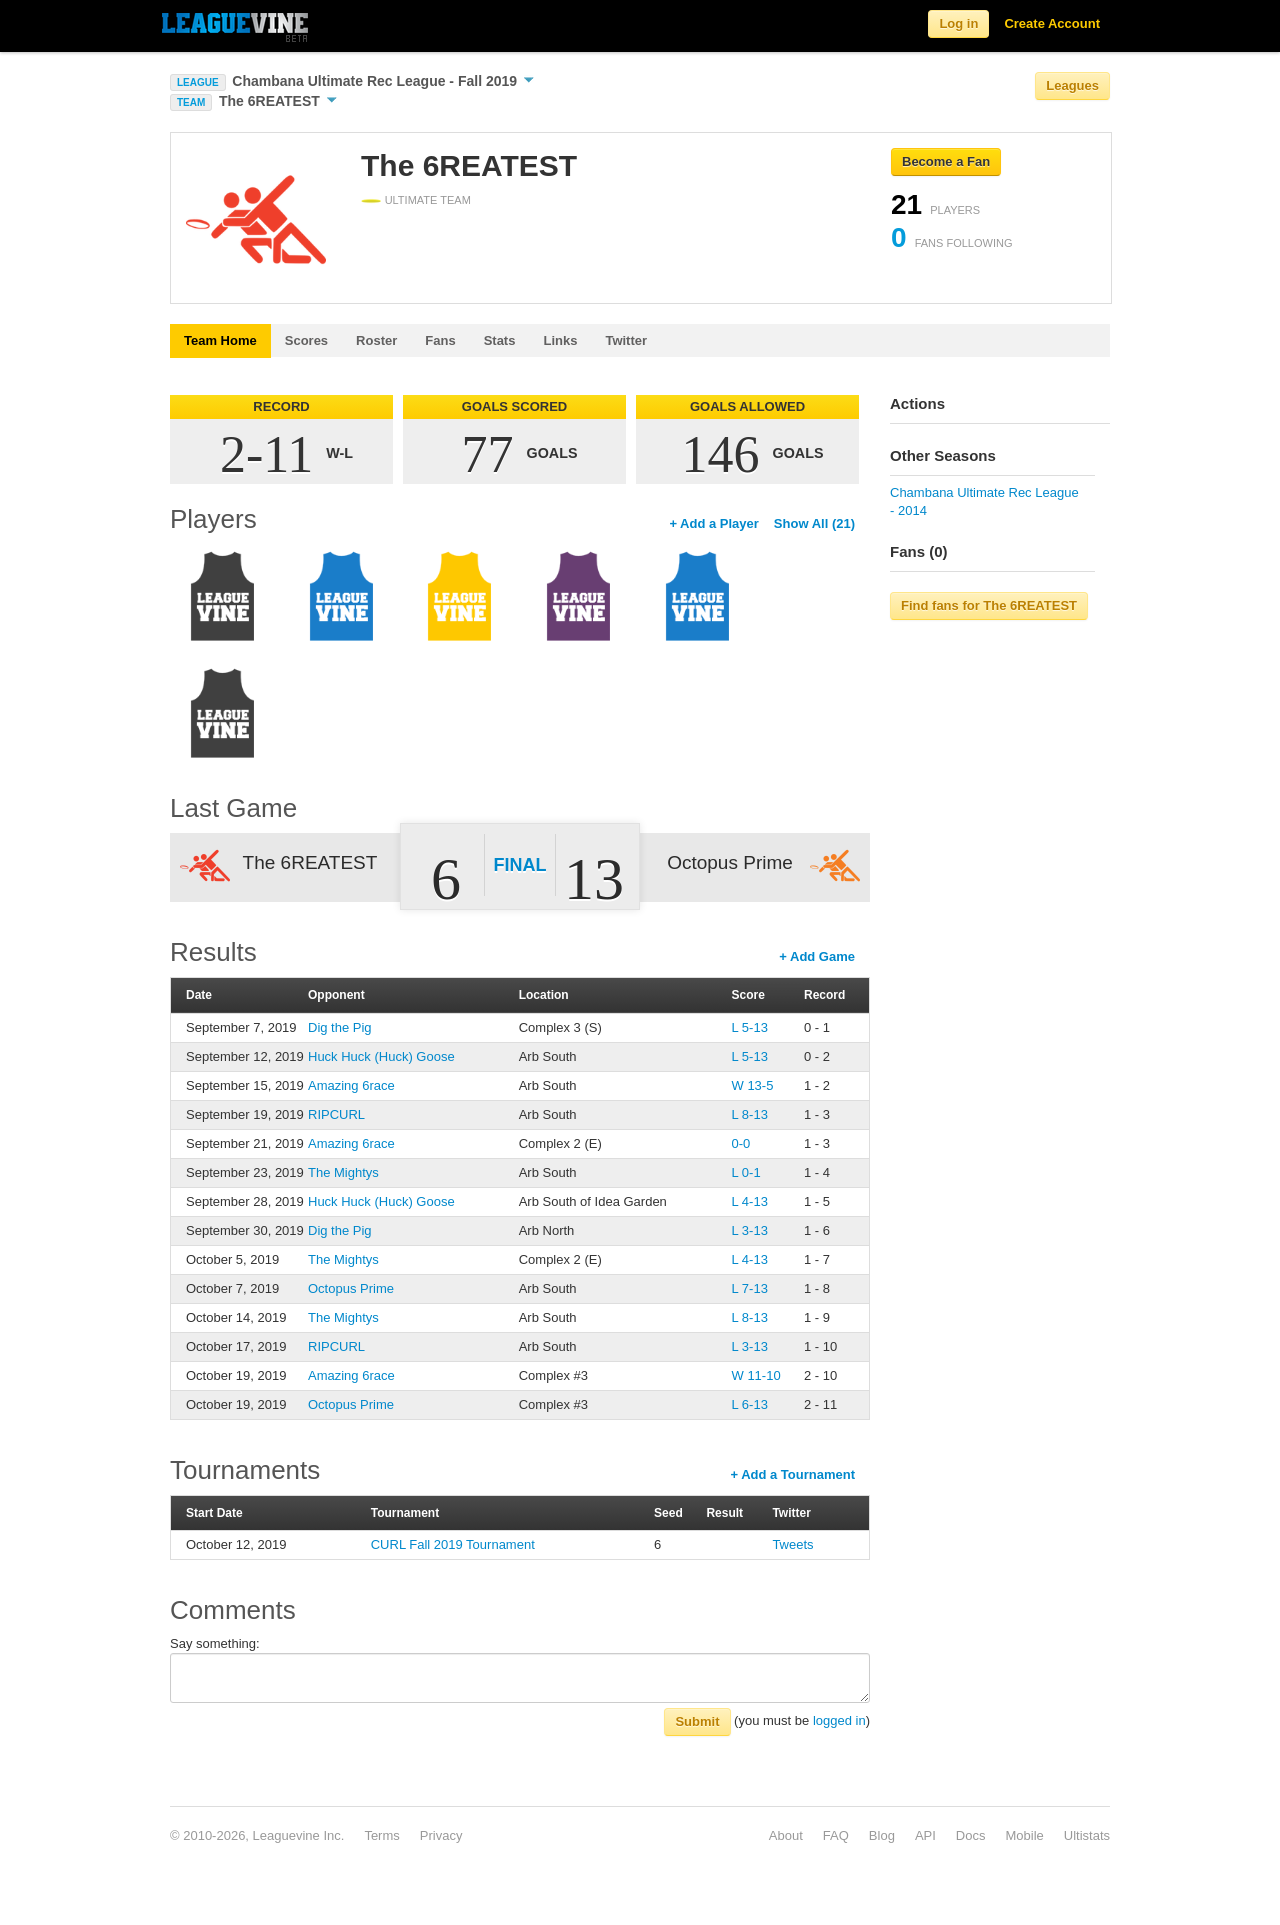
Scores (306, 340)
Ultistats (1087, 1835)
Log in (958, 23)
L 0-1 (746, 1172)
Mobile (1024, 1835)
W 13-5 (753, 1085)
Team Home (220, 340)
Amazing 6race (351, 1085)
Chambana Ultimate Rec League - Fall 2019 (383, 81)
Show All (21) (814, 523)
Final (520, 865)
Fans (440, 340)
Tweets (792, 1544)
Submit (697, 1721)
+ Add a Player (713, 523)
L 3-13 (750, 1230)
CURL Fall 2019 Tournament (453, 1544)
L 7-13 (750, 1288)
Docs (971, 1835)
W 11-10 (756, 1375)
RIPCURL (336, 1114)
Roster (376, 340)
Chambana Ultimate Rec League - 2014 (984, 501)
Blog (882, 1835)
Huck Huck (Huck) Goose (381, 1056)
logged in (839, 1720)
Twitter (626, 340)
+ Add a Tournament (792, 1474)
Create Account (1052, 23)
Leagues (1072, 85)
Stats (500, 340)
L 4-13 (750, 1201)
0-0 (741, 1143)
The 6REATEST (278, 101)
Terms (381, 1835)
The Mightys (343, 1172)
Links (560, 340)
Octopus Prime (351, 1288)
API (925, 1835)
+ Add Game (817, 956)
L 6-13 (750, 1404)
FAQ (836, 1835)
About (786, 1835)
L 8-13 (750, 1114)
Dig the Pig (340, 1027)
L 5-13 (750, 1027)
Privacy (441, 1835)
